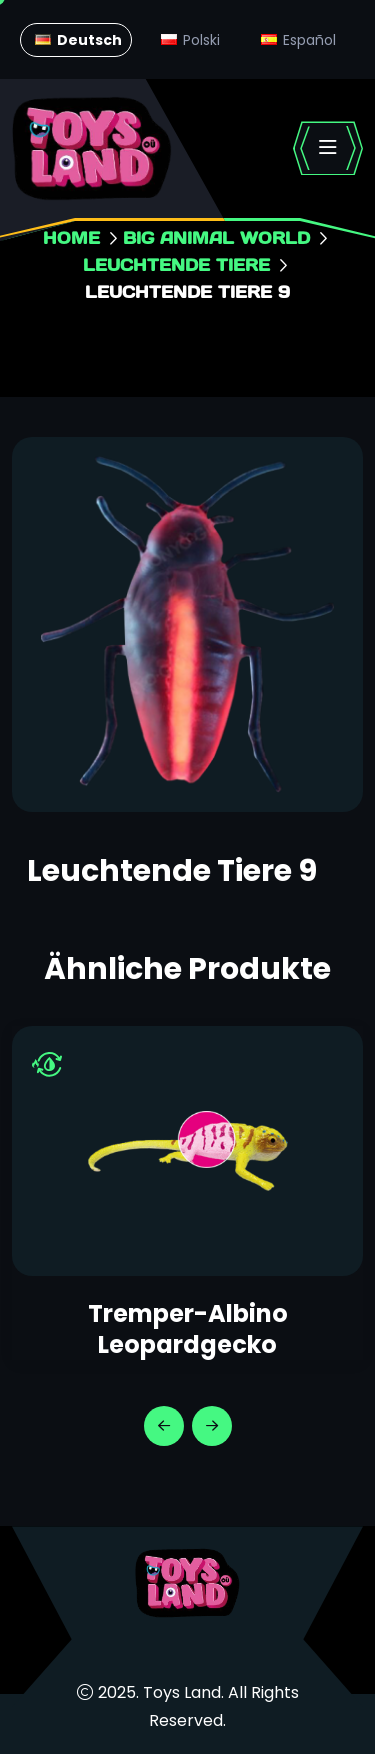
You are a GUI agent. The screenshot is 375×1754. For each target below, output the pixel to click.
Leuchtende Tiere (176, 264)
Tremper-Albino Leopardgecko (188, 1329)
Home (71, 237)
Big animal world (216, 237)
